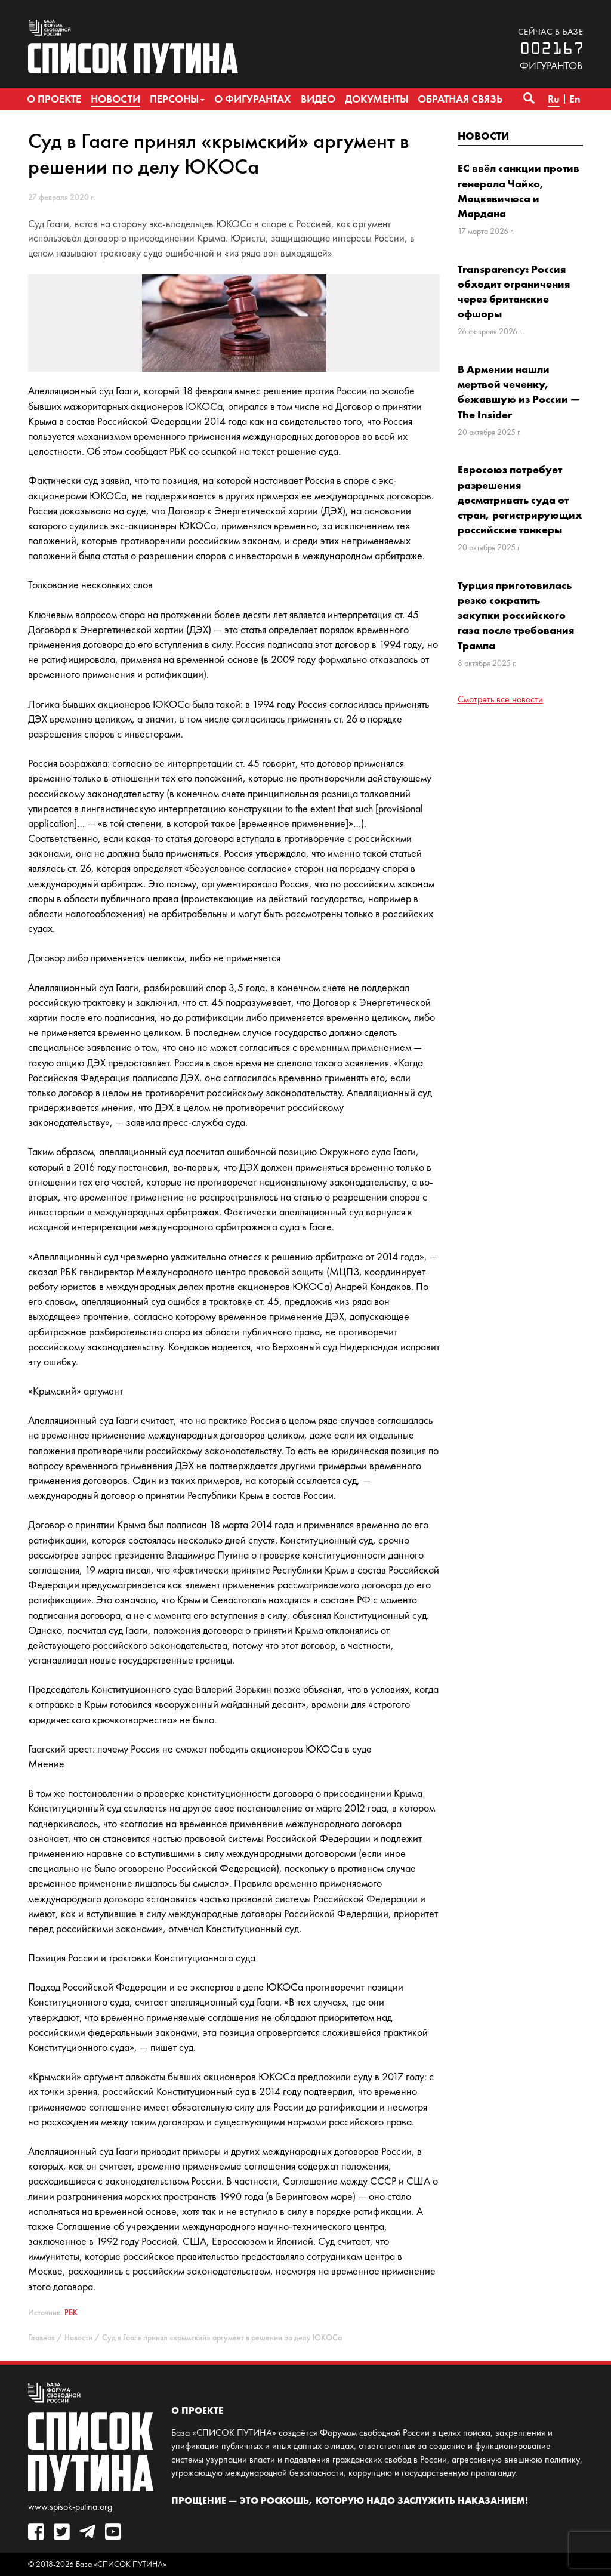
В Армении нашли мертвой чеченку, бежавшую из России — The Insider (519, 391)
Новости (483, 136)
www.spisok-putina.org (70, 2506)
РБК (71, 2312)
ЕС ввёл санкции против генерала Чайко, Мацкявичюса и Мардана (518, 190)
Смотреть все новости (500, 699)
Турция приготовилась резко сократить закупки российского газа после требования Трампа (516, 615)
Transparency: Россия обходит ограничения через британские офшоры (514, 291)
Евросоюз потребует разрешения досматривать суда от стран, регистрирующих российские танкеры (520, 499)
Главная (41, 2338)
